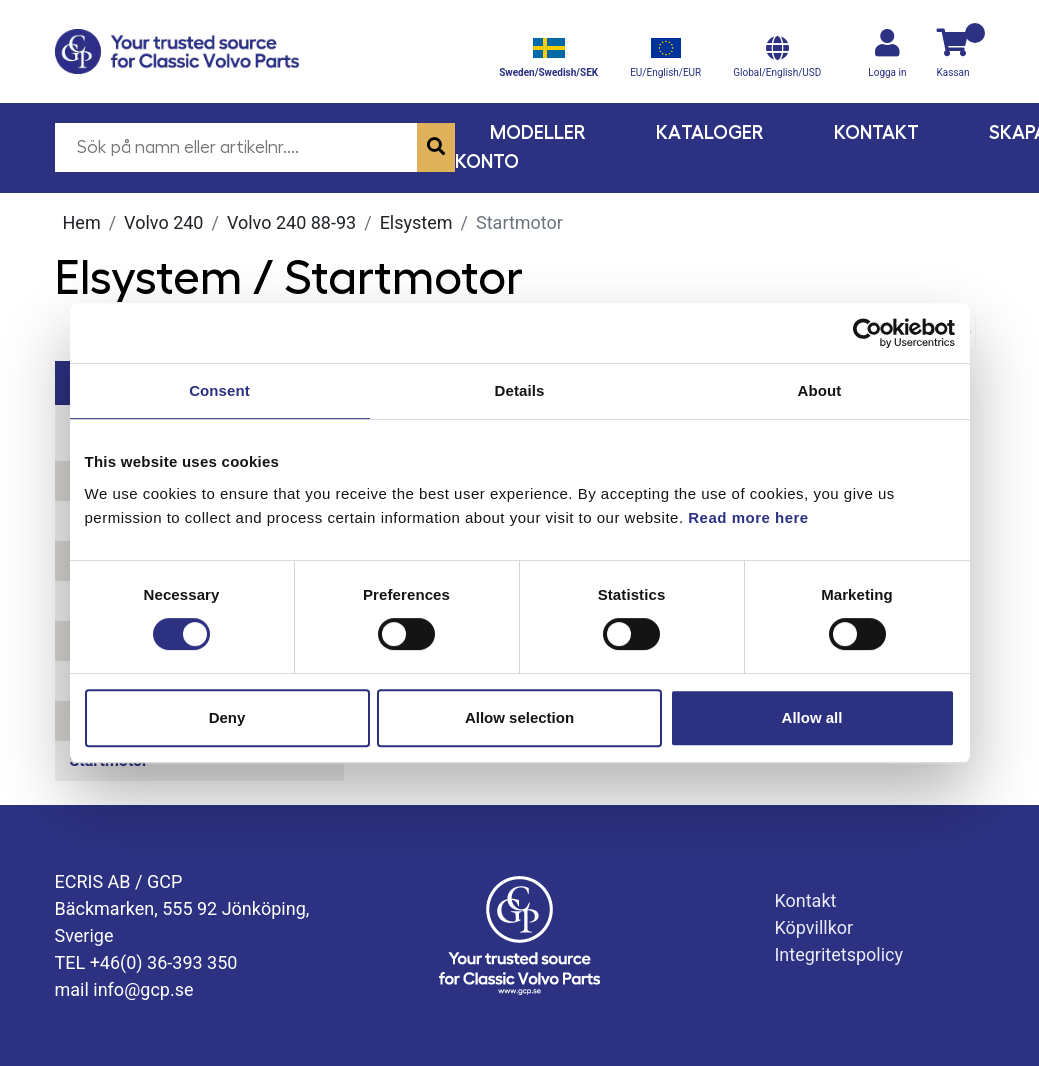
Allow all (812, 717)
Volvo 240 (163, 222)
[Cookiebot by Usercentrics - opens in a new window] (867, 333)
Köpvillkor (813, 927)
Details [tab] (520, 390)
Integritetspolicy (838, 954)
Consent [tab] (219, 390)
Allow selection (519, 717)
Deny (227, 717)
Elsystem (416, 222)
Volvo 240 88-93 (291, 222)
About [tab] (820, 390)
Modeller (538, 132)
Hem (82, 222)
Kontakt (876, 132)
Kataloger (710, 132)
